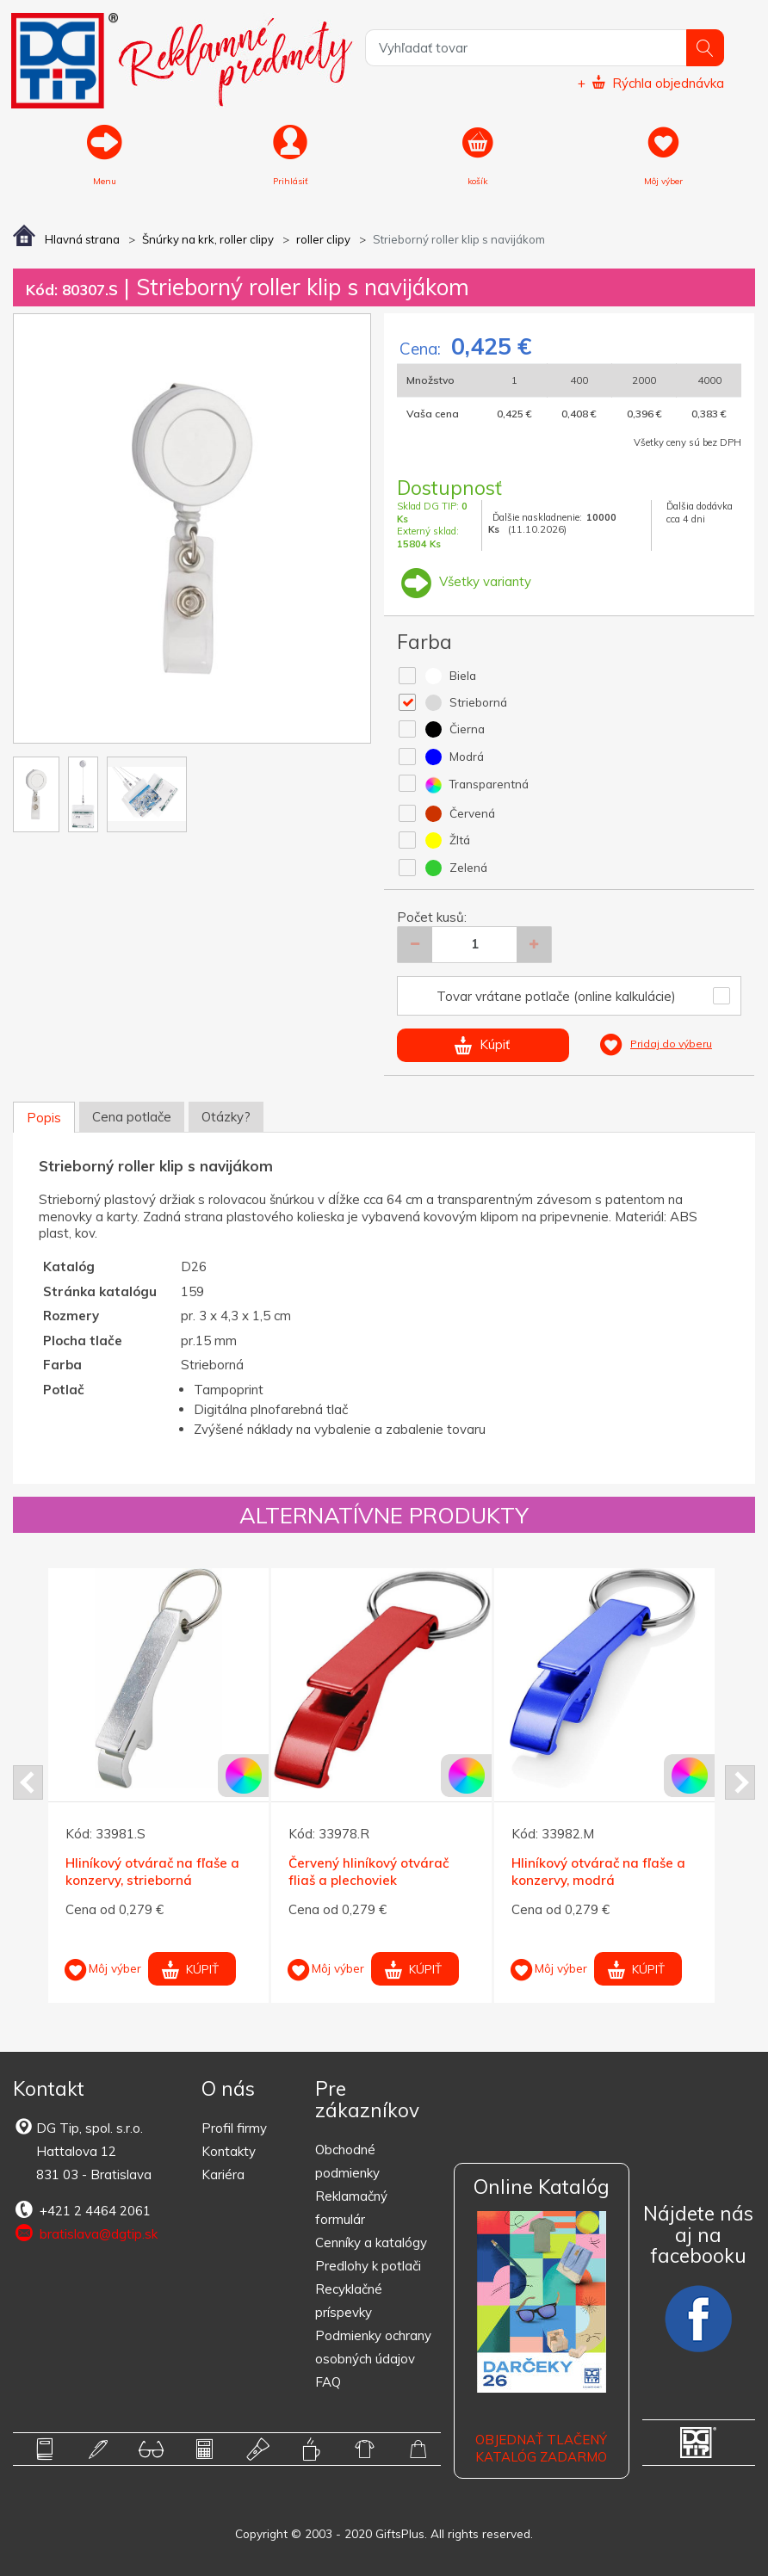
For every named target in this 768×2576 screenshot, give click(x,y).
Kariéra (223, 2174)
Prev (28, 1782)
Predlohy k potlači (368, 2266)
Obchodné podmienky (347, 2161)
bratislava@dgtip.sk (85, 2233)
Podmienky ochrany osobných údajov (373, 2347)
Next (740, 1782)
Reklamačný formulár (351, 2207)
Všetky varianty (464, 581)
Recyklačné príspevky (348, 2300)
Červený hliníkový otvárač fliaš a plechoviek (368, 1872)
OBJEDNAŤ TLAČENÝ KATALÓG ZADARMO (541, 2448)
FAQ (328, 2382)
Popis (44, 1117)
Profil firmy (234, 2128)
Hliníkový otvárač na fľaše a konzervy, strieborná (152, 1872)
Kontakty (228, 2151)
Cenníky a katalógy (371, 2242)
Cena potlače (131, 1117)
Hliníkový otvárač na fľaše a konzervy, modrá (598, 1872)
